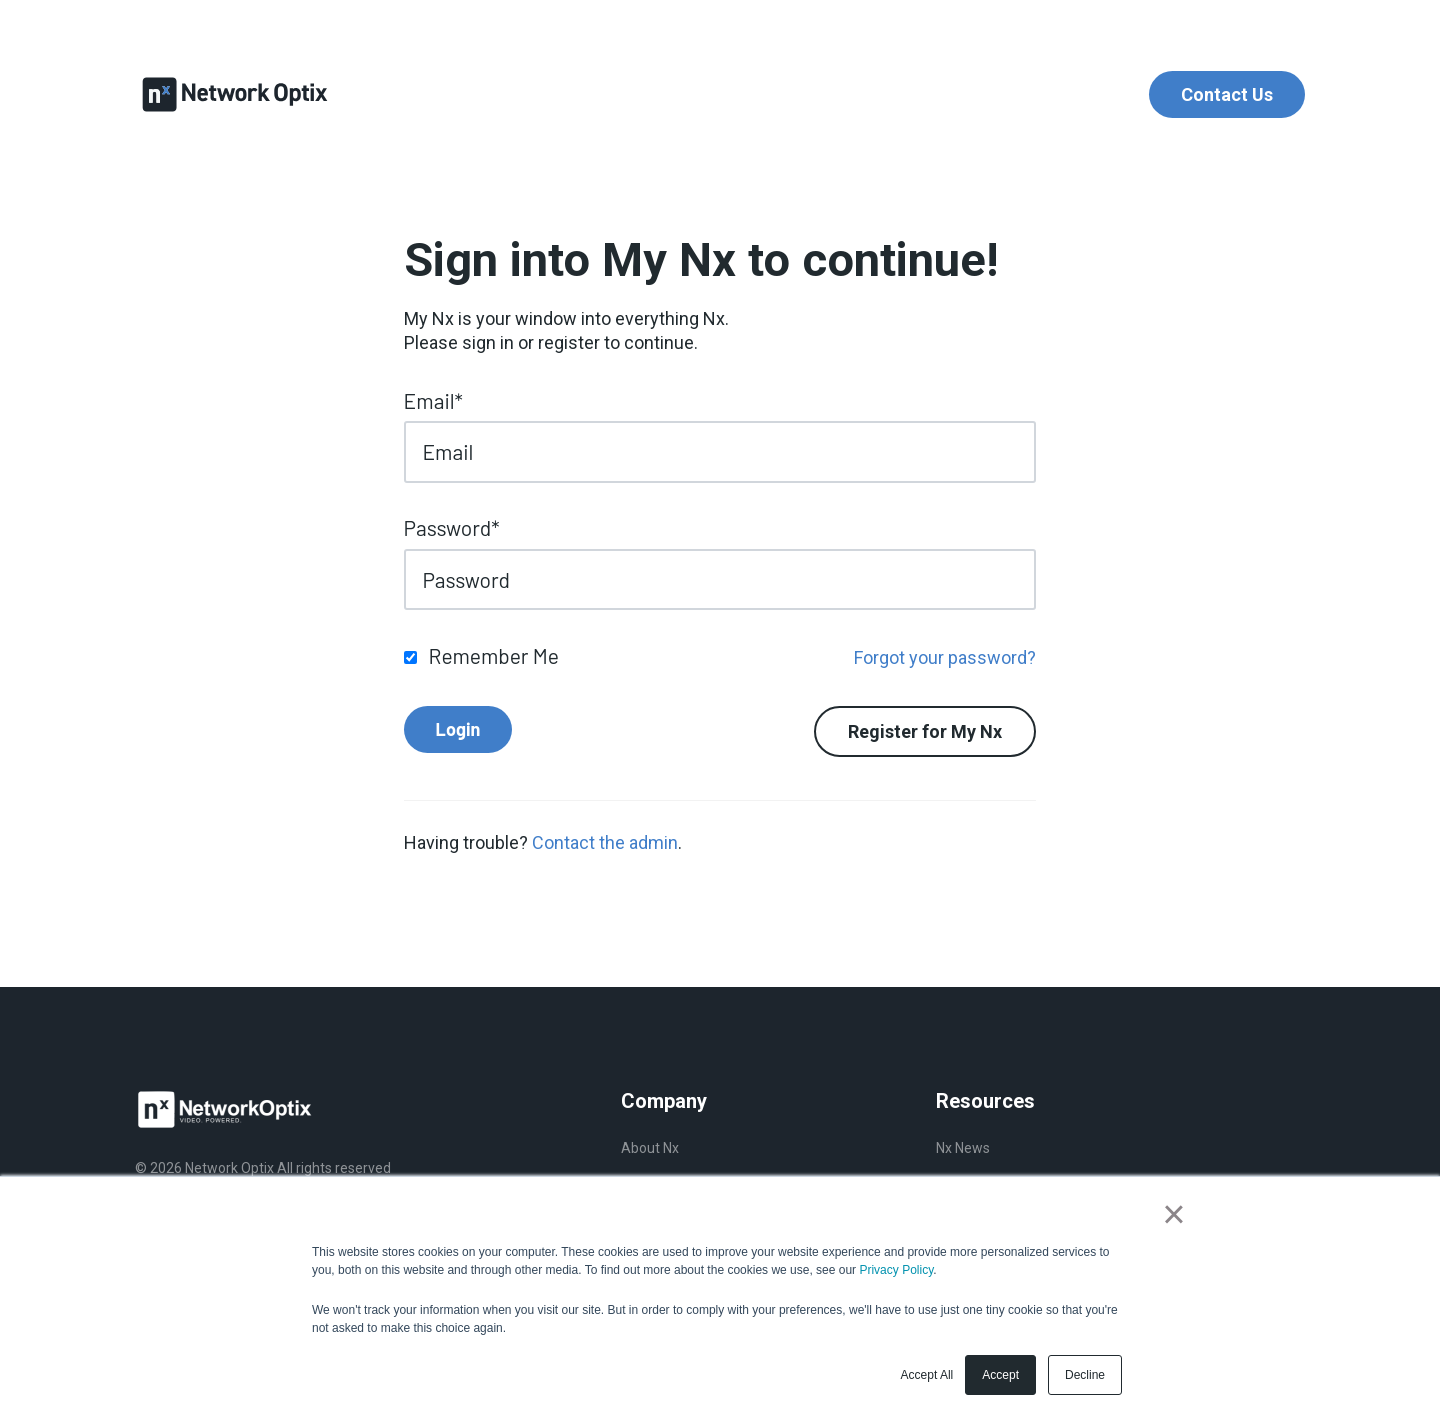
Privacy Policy (896, 1270)
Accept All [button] (927, 1375)
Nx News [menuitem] (963, 1148)
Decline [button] (1085, 1375)
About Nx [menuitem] (650, 1148)
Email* (433, 401)
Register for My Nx (925, 731)
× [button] (1173, 1214)
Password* (452, 528)
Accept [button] (1000, 1375)
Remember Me (494, 656)
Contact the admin (605, 842)
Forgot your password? (945, 657)
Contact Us (1227, 94)
